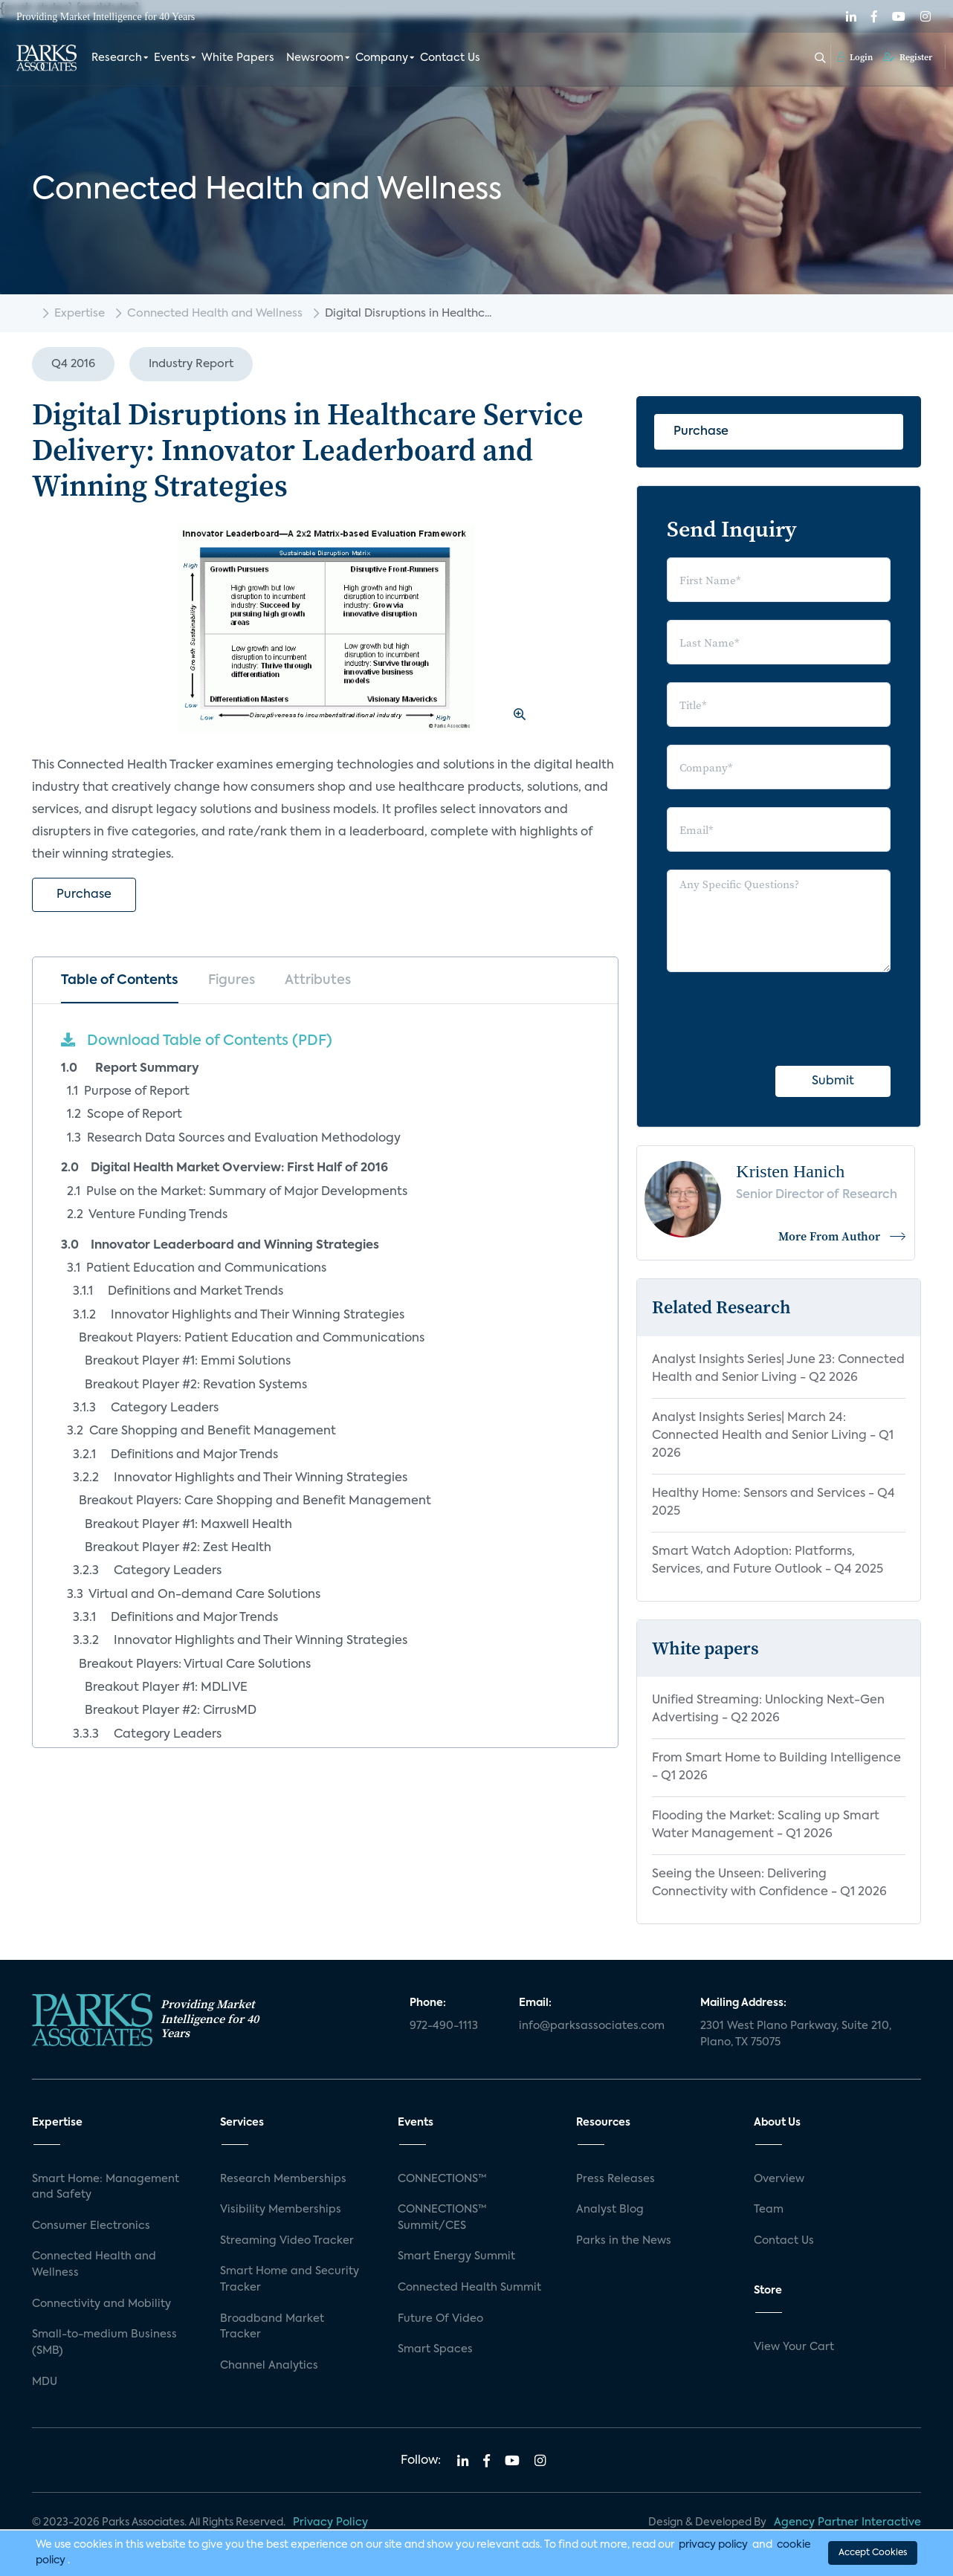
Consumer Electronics (91, 2226)
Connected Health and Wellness (215, 313)
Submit (833, 1081)
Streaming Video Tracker (287, 2241)
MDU (44, 2382)
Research (116, 58)
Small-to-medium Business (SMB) (104, 2342)
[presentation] (780, 1019)
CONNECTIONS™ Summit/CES (442, 2217)
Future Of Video (440, 2319)
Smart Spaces (435, 2349)
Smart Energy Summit (456, 2256)
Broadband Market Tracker (272, 2327)
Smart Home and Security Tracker (289, 2279)
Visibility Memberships (280, 2209)
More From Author (842, 1236)
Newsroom (314, 58)
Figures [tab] (231, 980)
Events (172, 58)
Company (381, 58)
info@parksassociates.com (592, 2026)
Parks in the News (623, 2241)
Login (855, 57)
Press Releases (615, 2179)
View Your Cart (794, 2347)
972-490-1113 (444, 2026)
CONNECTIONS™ (442, 2179)
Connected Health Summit (469, 2287)
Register (907, 57)
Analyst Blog (610, 2209)
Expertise (79, 313)
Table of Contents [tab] (119, 980)
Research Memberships (283, 2179)
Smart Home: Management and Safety (105, 2187)
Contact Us (450, 58)
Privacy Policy (330, 2522)
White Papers (237, 58)
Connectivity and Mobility (101, 2304)
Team (769, 2209)
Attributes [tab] (318, 980)
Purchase (84, 895)
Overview (779, 2179)
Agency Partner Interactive (847, 2522)
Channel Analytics (269, 2365)
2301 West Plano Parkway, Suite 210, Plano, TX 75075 (795, 2034)
